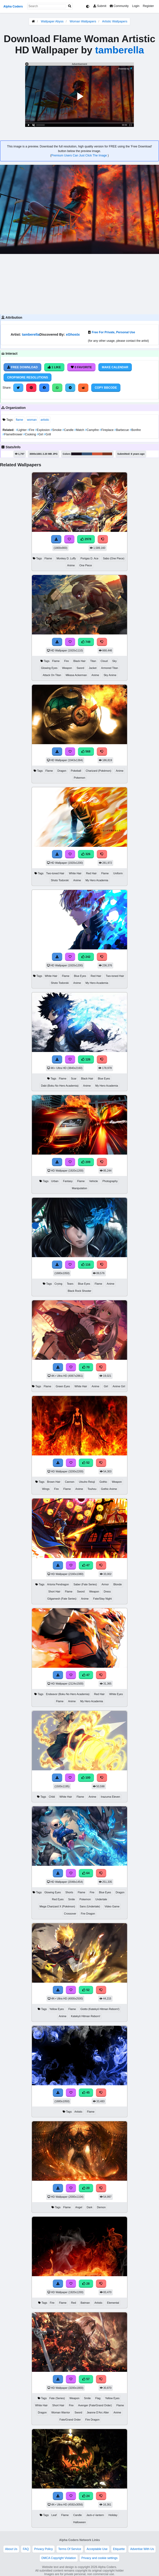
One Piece (85, 565)
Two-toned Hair (55, 873)
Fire (31, 430)
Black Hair (79, 661)
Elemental (113, 2302)
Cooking (30, 434)
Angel (78, 2207)
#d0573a (97, 454)
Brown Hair (53, 1481)
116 (86, 1264)
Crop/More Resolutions (27, 377)
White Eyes (116, 1694)
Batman (85, 2302)
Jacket (92, 668)
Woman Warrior (60, 2412)
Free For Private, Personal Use (113, 332)
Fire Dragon (88, 1913)
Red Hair (91, 873)
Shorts (69, 1892)
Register (148, 6)
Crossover (70, 1913)
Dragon (61, 770)
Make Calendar (115, 367)
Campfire (92, 430)
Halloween (79, 2522)
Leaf (54, 2515)
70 (86, 1367)
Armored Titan (109, 668)
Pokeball (76, 770)
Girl (40, 434)
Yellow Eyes (56, 2009)
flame (19, 419)
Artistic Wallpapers (114, 21)
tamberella (119, 50)
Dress (107, 1591)
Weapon (67, 668)
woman (32, 419)
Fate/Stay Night (102, 1598)
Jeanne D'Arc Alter (98, 2412)
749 (86, 642)
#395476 (87, 454)
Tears (70, 1283)
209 (86, 1162)
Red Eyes (58, 1899)
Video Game (112, 1906)
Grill (47, 434)
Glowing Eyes (49, 668)
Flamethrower (13, 434)
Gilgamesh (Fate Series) (61, 1598)
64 (86, 1873)
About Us (11, 2549)
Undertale (101, 1899)
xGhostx (73, 334)
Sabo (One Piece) (113, 558)
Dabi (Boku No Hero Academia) (59, 1085)
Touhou (91, 1489)
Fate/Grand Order (70, 2419)
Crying (58, 1283)
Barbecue (122, 430)
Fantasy (68, 1181)
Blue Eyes (80, 976)
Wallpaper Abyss (52, 21)
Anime (71, 565)
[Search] (70, 6)
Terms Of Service (69, 2549)
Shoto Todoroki (60, 880)
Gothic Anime (109, 1489)
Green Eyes (63, 1386)
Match (79, 430)
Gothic (103, 1481)
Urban (54, 1181)
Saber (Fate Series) (85, 1584)
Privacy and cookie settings (99, 2558)
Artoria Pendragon (58, 1584)
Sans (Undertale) (90, 1906)
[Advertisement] (79, 283)
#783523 (107, 454)
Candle (68, 430)
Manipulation (79, 1188)
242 (86, 957)
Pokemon (79, 777)
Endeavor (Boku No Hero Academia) (68, 1694)
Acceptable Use (97, 2549)
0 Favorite (81, 367)
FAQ (26, 2549)
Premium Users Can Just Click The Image (79, 155)
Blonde (117, 1584)
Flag (98, 2398)
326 (86, 854)
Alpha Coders (13, 6)
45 (86, 2092)
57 (86, 2379)
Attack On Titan (52, 675)
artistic (45, 419)
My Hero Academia (96, 880)
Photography (110, 1181)
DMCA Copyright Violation (58, 2558)
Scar (73, 1078)
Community (119, 6)
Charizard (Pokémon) (98, 770)
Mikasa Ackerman (76, 675)
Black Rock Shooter (79, 1290)
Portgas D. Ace (90, 558)
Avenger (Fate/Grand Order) (95, 2405)
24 (86, 2496)
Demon (101, 2207)
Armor (105, 1584)
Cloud (104, 661)
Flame (48, 558)
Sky (114, 661)
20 (86, 2188)
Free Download (22, 367)
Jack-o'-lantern (95, 2515)
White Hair (75, 873)
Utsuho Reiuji (87, 1481)
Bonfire (135, 430)
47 (86, 1565)
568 (86, 751)
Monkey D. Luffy (66, 558)
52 (86, 1462)
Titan (93, 661)
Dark (89, 2207)
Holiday (112, 2515)
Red (73, 2302)
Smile (71, 1899)
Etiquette (119, 2549)
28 (86, 2283)
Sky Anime (110, 675)
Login (135, 6)
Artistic (78, 2111)
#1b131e (76, 454)
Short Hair (54, 1591)
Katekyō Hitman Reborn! (85, 2016)
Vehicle (93, 1181)
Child (52, 1796)
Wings (46, 1489)
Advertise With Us (142, 2549)
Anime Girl (119, 1386)
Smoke (56, 430)
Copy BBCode (106, 387)
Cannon (69, 1481)
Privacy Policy (43, 2549)
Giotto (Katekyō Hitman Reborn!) (99, 2009)
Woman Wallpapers (83, 21)
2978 (86, 539)
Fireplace (107, 430)
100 (86, 1777)
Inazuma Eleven (110, 1796)
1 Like (54, 367)
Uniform (118, 873)
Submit (99, 6)
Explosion (43, 430)
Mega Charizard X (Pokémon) (57, 1906)
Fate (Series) (57, 2398)
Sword (80, 668)
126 (86, 1059)
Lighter (21, 430)
